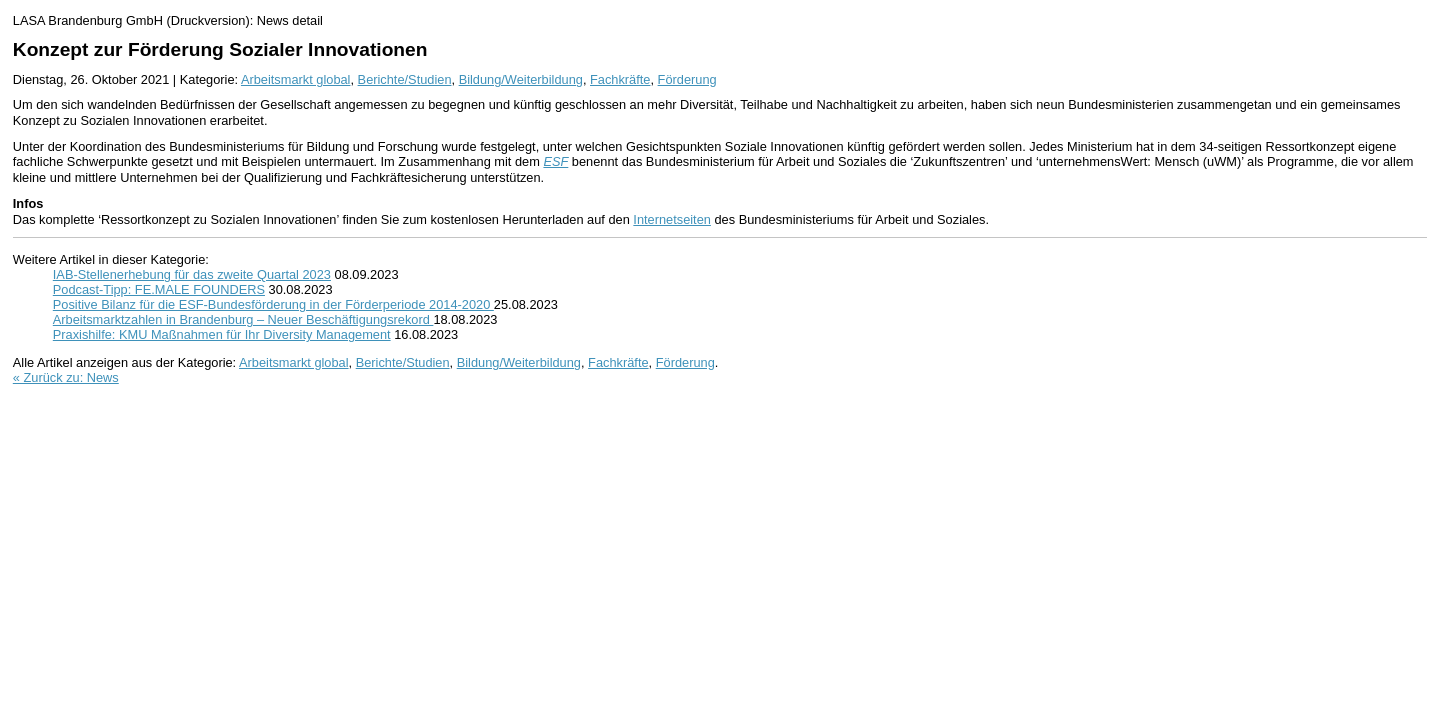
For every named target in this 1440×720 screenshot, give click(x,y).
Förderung (687, 79)
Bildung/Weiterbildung (521, 79)
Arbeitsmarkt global (296, 79)
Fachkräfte (620, 79)
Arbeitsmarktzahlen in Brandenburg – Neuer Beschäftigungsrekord (243, 319)
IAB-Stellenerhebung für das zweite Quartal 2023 (192, 274)
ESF (555, 161)
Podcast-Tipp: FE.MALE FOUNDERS (159, 289)
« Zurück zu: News (66, 377)
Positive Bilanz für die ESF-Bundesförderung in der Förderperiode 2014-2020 (273, 304)
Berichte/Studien (405, 79)
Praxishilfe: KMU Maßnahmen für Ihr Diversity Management (222, 334)
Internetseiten (672, 219)
